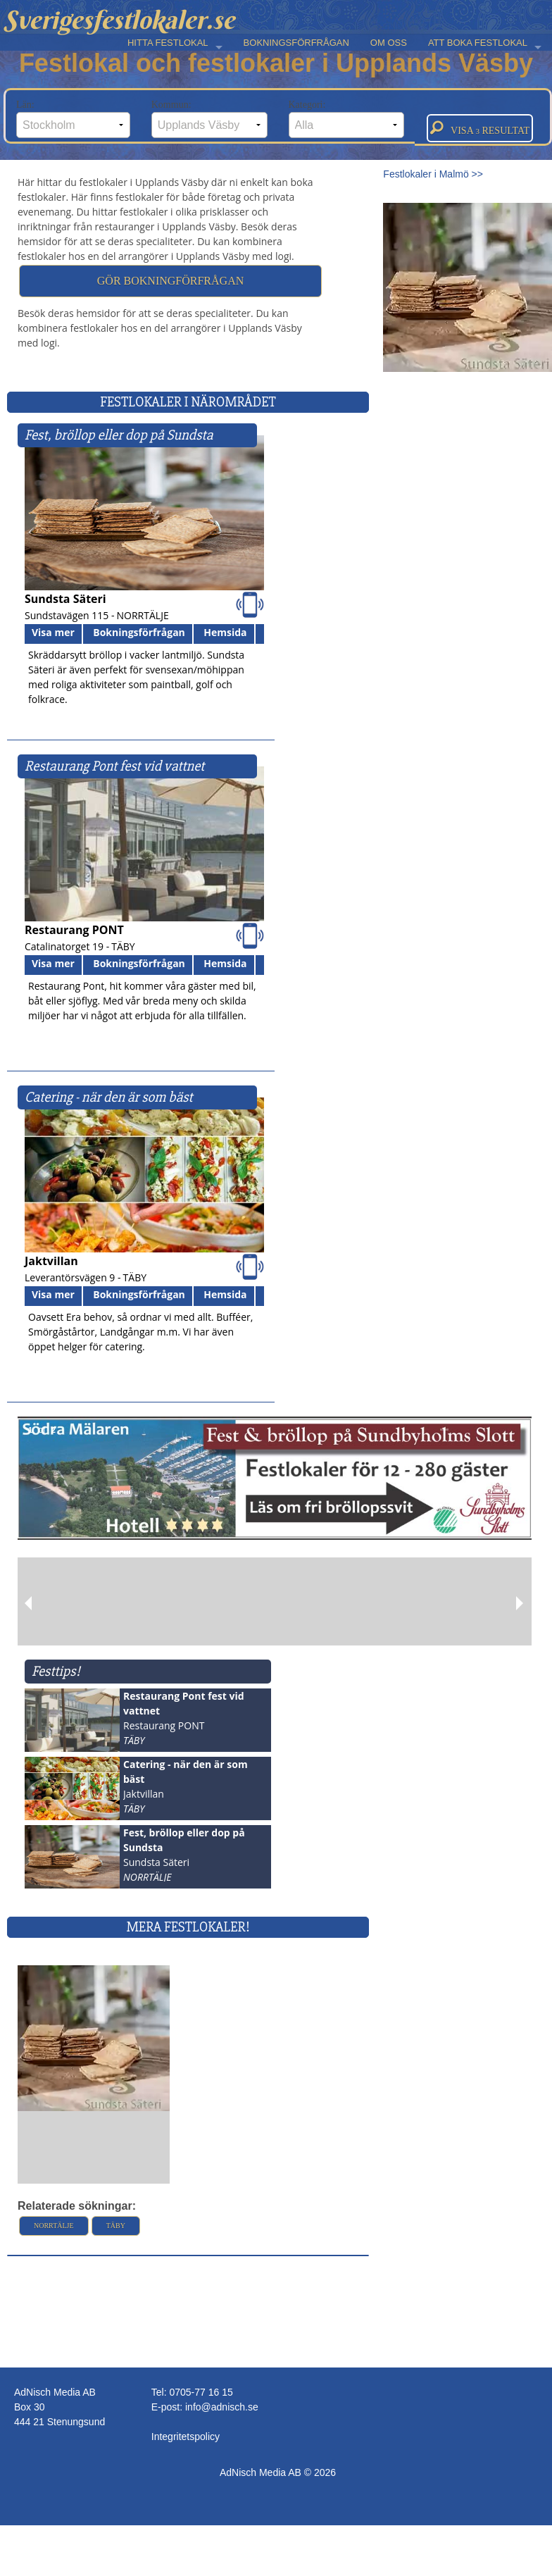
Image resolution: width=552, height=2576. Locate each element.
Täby (115, 2225)
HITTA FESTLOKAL (167, 42)
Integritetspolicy (185, 2436)
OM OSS (388, 42)
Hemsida (224, 632)
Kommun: (209, 118)
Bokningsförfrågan (139, 632)
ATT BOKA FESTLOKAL (477, 42)
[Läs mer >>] (94, 2037)
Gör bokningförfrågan (170, 281)
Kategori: (347, 118)
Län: (73, 118)
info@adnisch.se (221, 2407)
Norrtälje (54, 2225)
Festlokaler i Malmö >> (433, 174)
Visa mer (53, 632)
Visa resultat (479, 128)
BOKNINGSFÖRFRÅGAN (296, 42)
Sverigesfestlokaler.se (119, 19)
